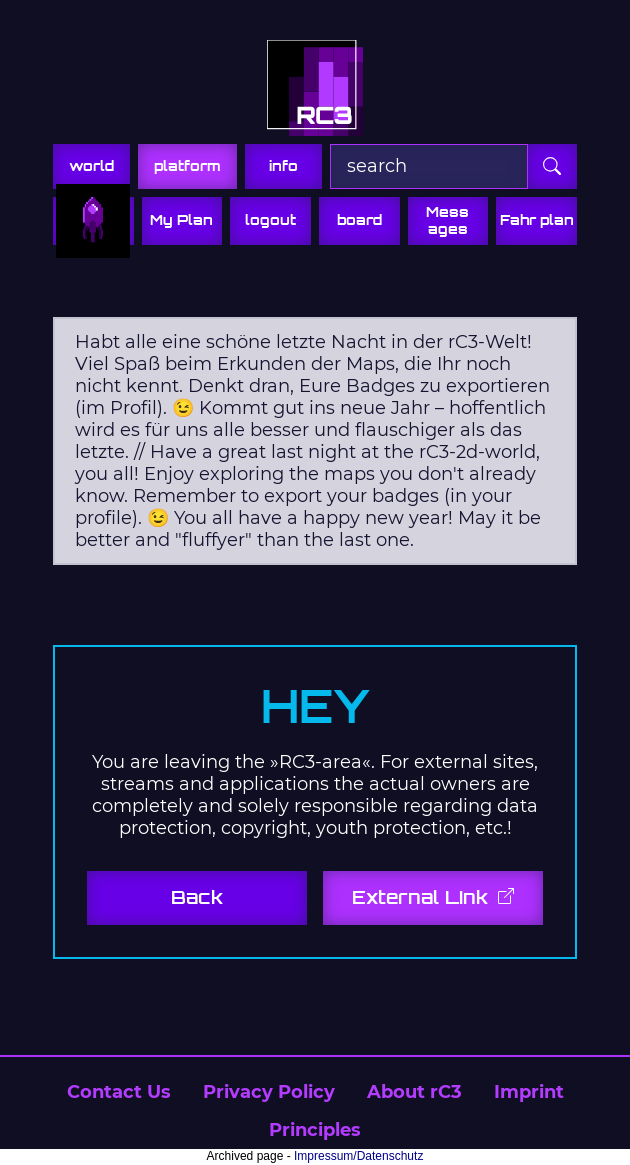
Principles (315, 1130)
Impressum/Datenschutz (358, 1156)
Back (197, 897)
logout (270, 220)
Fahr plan (537, 220)
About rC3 (414, 1092)
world (91, 166)
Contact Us (119, 1092)
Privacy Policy (269, 1092)
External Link (423, 897)
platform (187, 166)
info (283, 166)
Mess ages (447, 220)
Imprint (529, 1092)
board (359, 220)
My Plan (181, 220)
